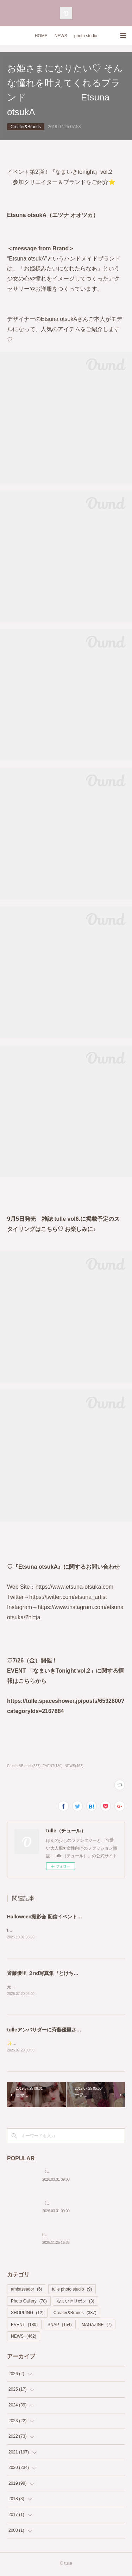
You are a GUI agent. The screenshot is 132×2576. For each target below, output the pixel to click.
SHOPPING (27, 2314)
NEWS (61, 35)
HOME (41, 35)
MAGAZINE (97, 2326)
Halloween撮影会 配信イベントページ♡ (52, 1916)
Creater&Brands (26, 126)
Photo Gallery (29, 2302)
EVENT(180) (53, 1766)
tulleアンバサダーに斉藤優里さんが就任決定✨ (59, 2031)
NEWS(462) (73, 1766)
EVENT (24, 2326)
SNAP (60, 2326)
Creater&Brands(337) (23, 1766)
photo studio (85, 35)
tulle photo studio (72, 2290)
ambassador (26, 2290)
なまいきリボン (75, 2302)
